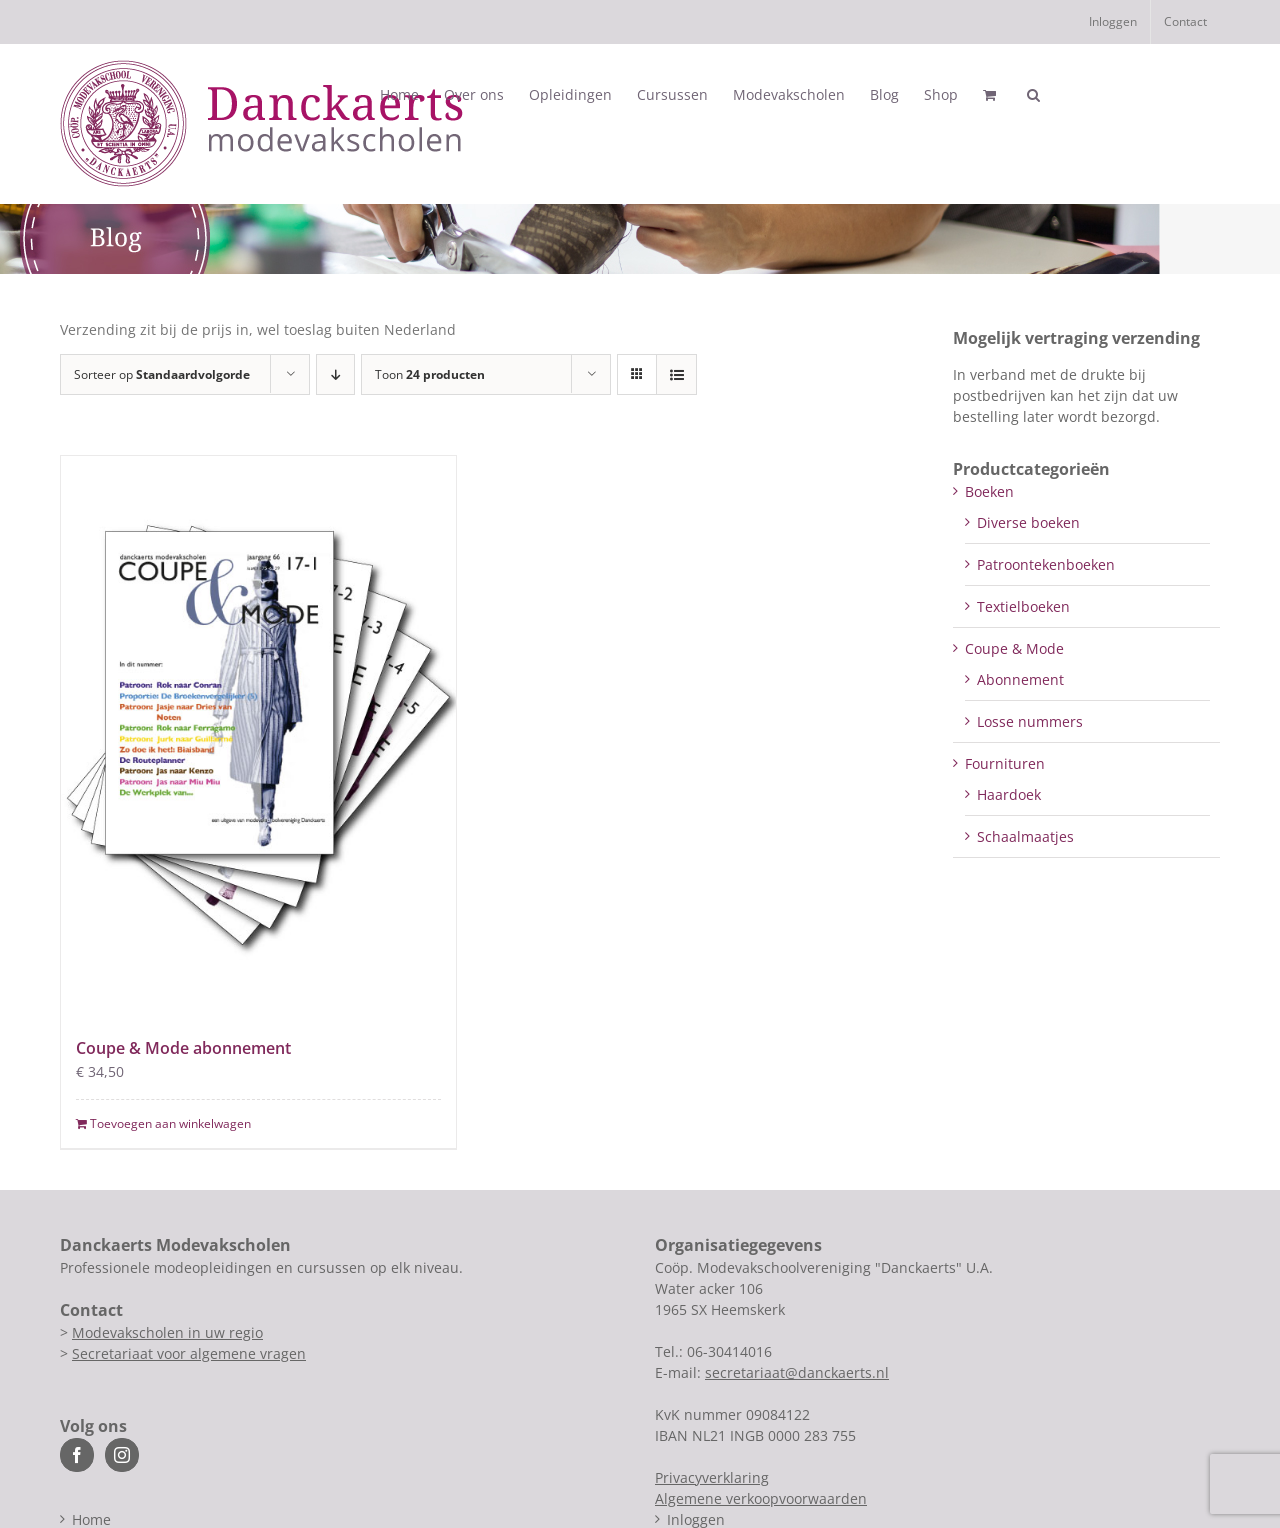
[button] (1033, 95)
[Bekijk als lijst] (676, 374)
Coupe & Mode (1014, 648)
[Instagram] (122, 1455)
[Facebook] (77, 1455)
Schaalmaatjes (1025, 836)
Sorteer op (162, 374)
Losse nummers (1030, 721)
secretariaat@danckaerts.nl (797, 1372)
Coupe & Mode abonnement (183, 1048)
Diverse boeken (1028, 522)
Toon (430, 374)
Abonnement (1020, 679)
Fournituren (1005, 763)
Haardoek (1009, 794)
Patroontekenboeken (1046, 564)
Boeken (989, 491)
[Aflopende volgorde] (335, 374)
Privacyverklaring (712, 1477)
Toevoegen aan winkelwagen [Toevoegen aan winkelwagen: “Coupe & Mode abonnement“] (170, 1123)
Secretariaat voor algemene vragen (189, 1353)
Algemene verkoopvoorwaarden (761, 1498)
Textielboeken (1023, 606)
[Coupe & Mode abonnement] (258, 735)
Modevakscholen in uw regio (167, 1332)
